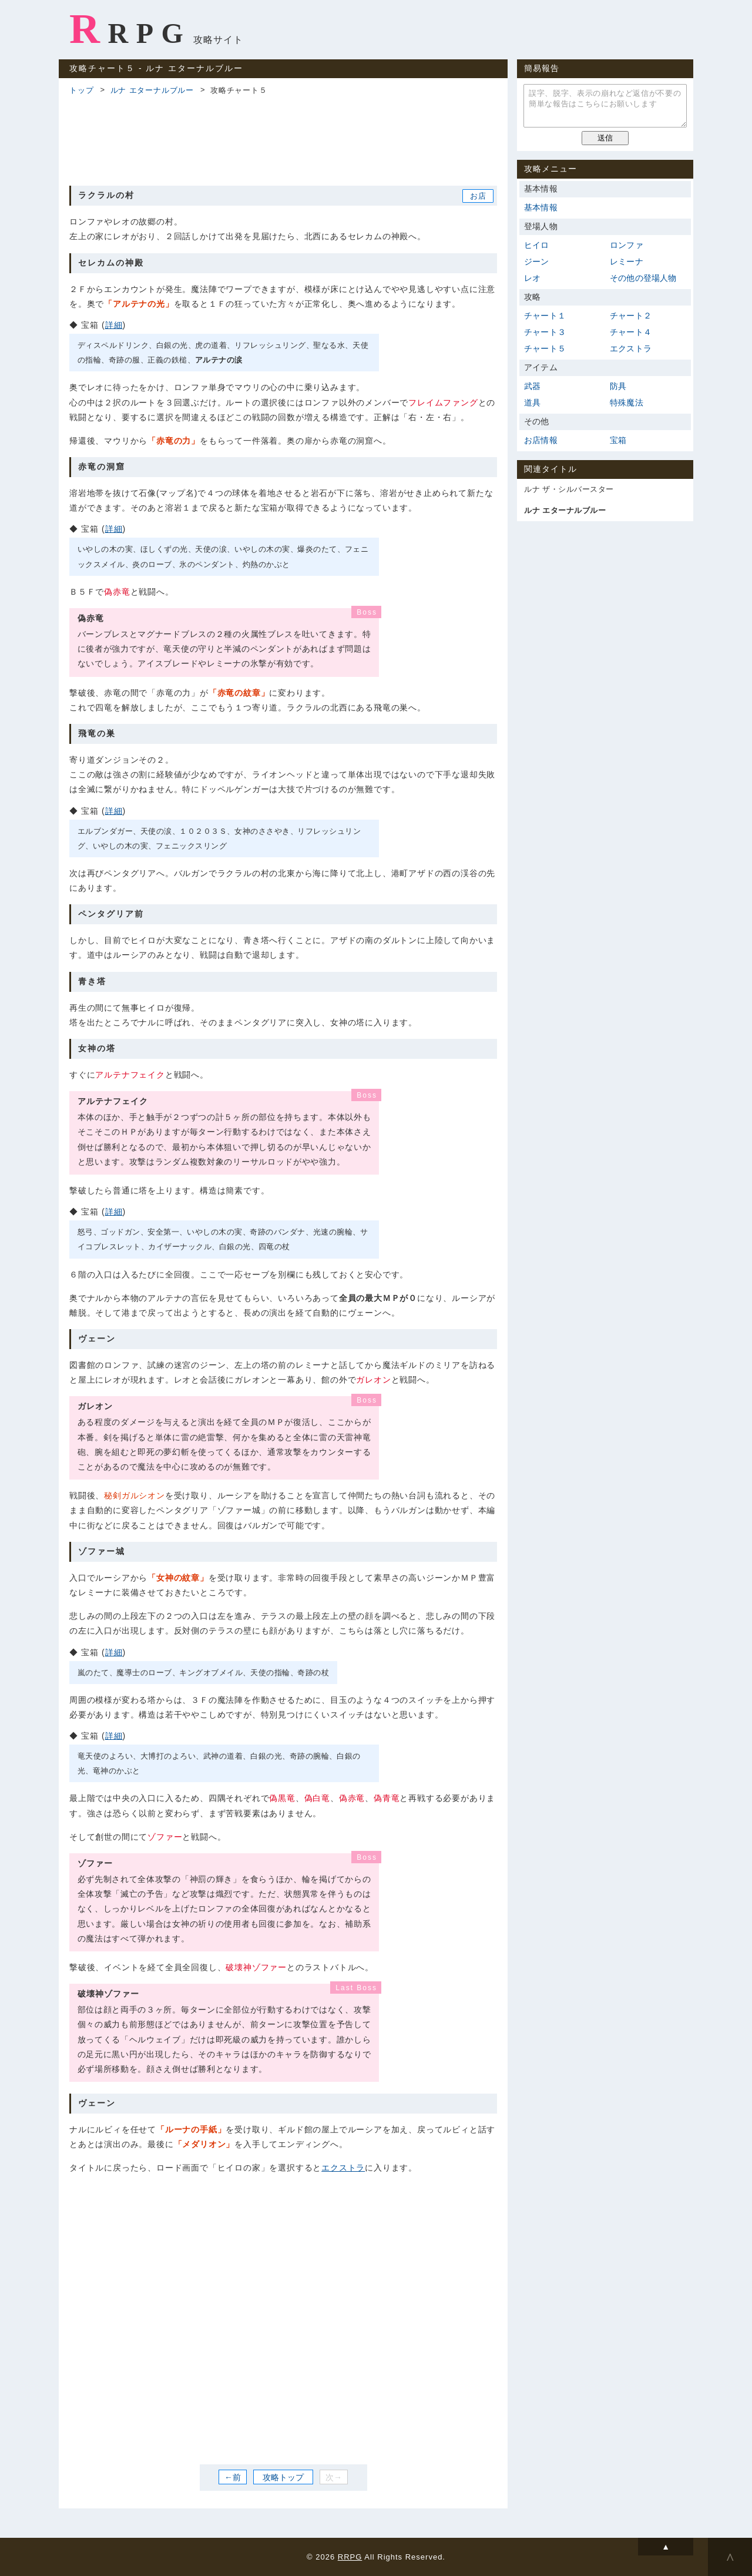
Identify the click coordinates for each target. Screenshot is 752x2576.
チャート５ (545, 348)
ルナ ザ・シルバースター (569, 489)
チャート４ (631, 332)
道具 (532, 402)
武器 (532, 386)
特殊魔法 (626, 402)
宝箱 (618, 440)
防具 (618, 386)
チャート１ (545, 315)
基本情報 (541, 207)
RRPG (130, 28)
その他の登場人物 (643, 278)
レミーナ (626, 261)
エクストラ (343, 2167)
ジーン (536, 261)
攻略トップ (283, 2476)
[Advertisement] (283, 138)
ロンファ (626, 245)
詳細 (114, 325)
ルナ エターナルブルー (152, 90)
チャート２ (631, 315)
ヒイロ (536, 245)
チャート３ (545, 332)
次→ (333, 2476)
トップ (81, 90)
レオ (532, 278)
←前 (232, 2476)
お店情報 (541, 440)
